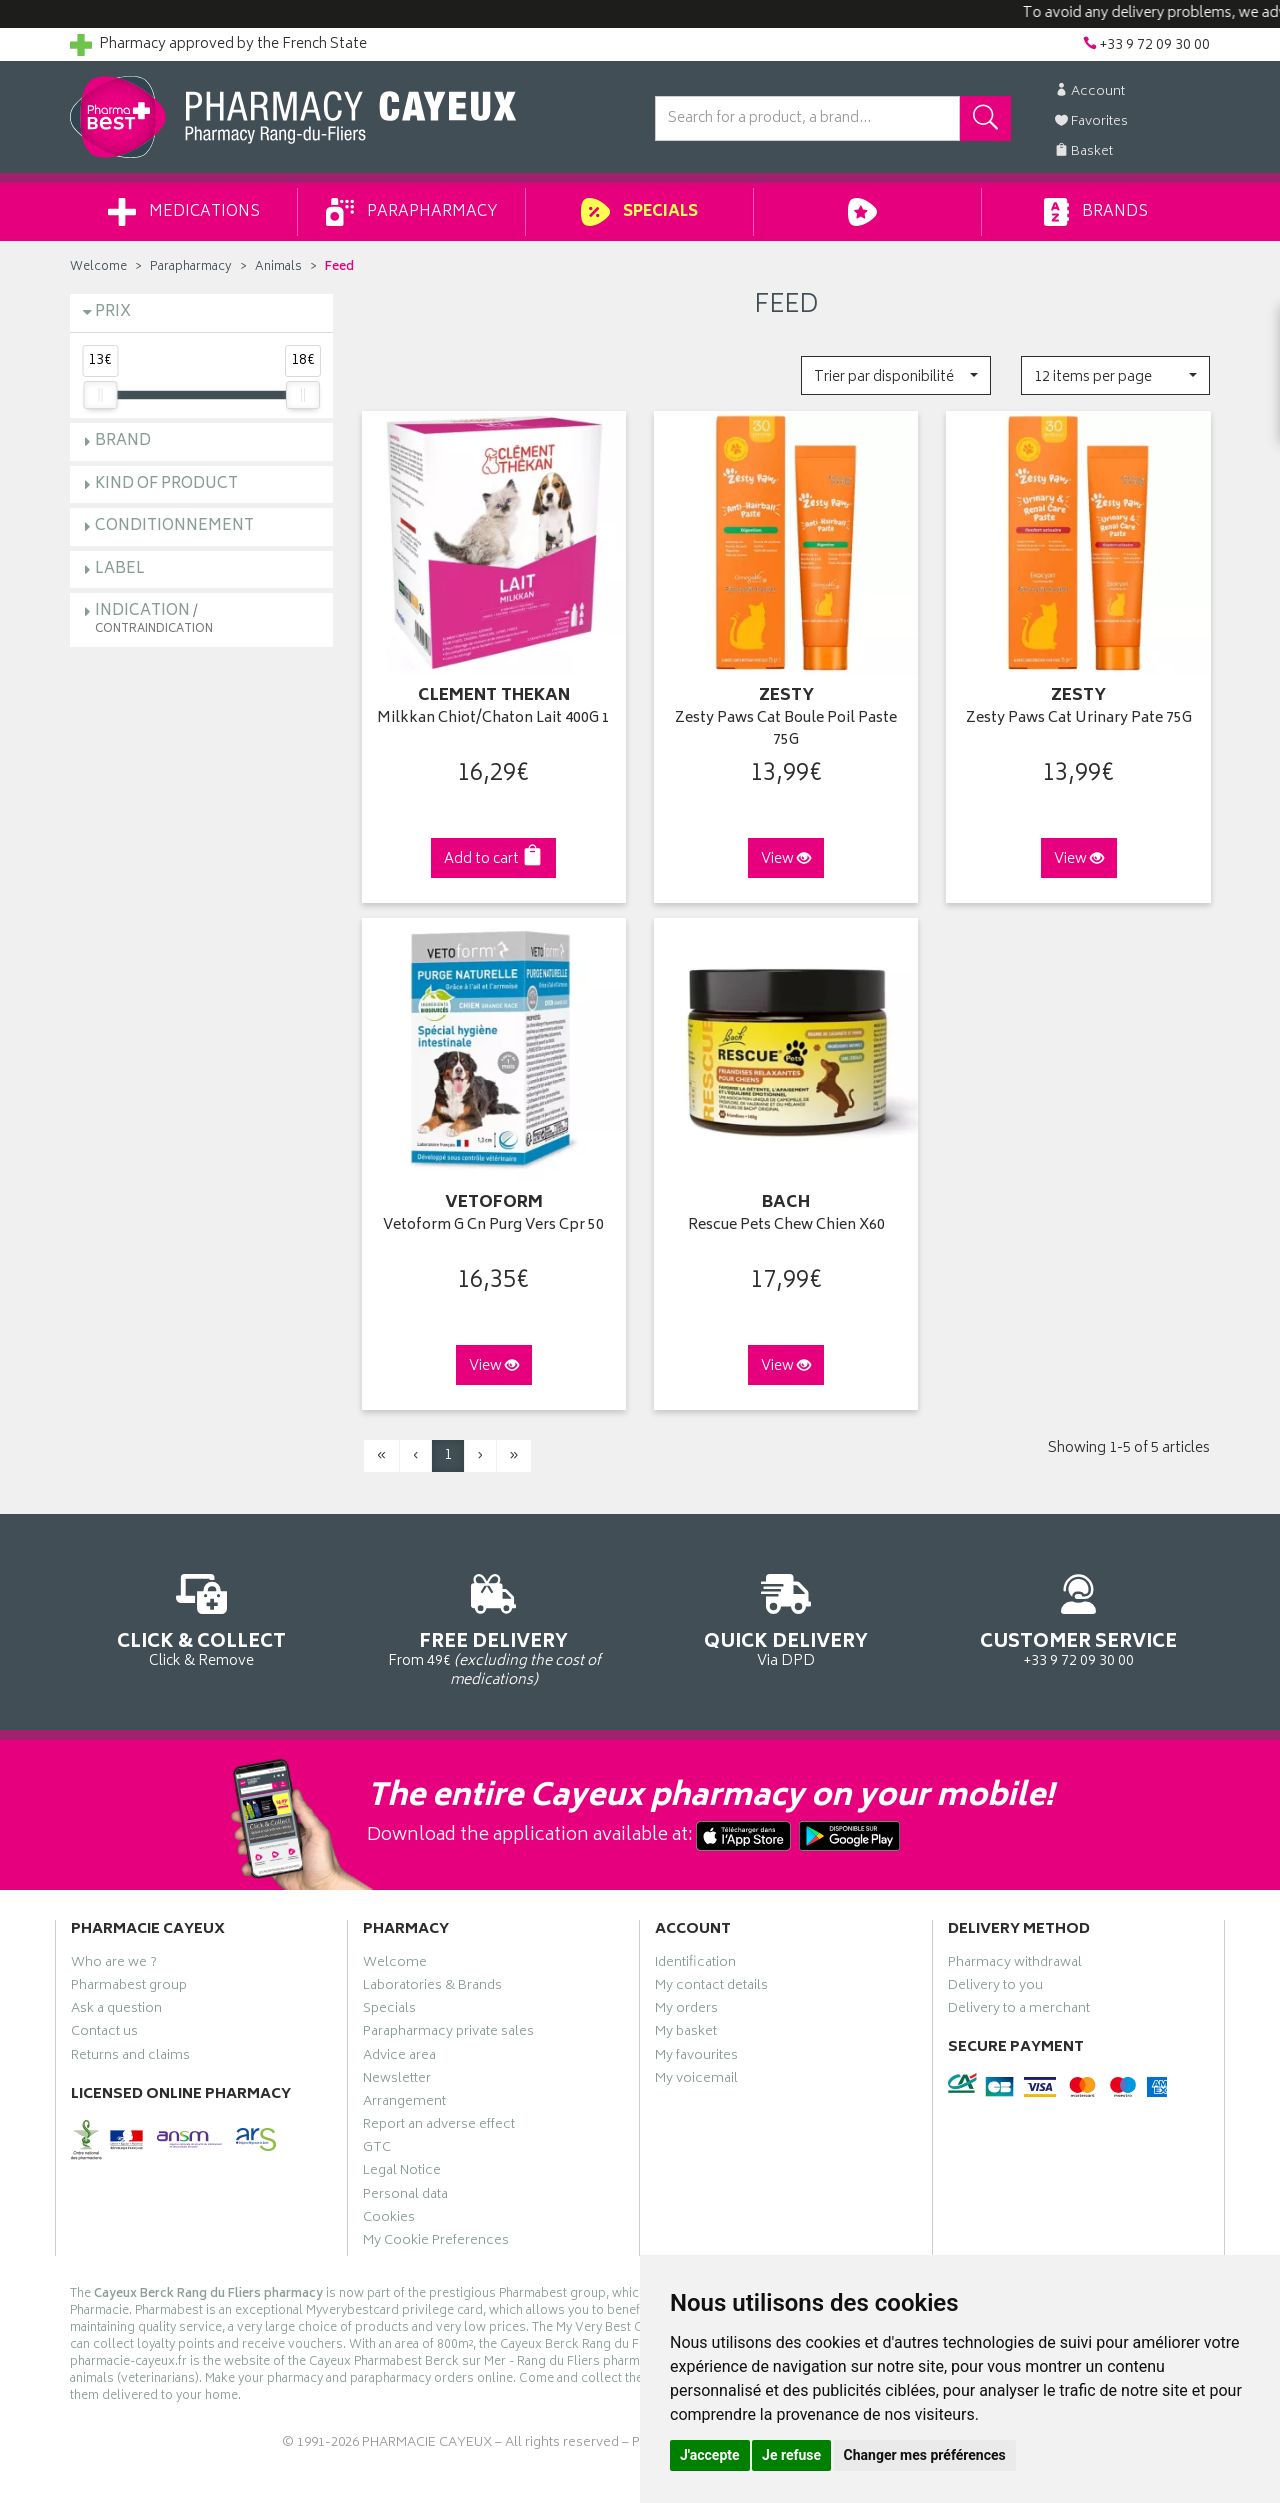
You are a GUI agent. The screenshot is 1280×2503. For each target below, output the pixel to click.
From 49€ (494, 1627)
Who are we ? (114, 1965)
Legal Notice (402, 2173)
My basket (686, 2034)
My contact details (711, 1988)
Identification (695, 1965)
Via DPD (786, 1617)
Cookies (389, 2220)
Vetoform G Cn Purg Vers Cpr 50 (493, 1226)
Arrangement (404, 2104)
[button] (895, 375)
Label (120, 569)
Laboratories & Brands (432, 1988)
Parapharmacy (412, 212)
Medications (184, 212)
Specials (639, 212)
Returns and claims (130, 2058)
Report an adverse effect (439, 2127)
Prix (113, 312)
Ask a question (116, 2011)
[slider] (100, 395)
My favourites (696, 2058)
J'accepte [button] (710, 2455)
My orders (686, 2011)
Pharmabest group (129, 1988)
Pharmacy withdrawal (1015, 1965)
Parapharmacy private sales (448, 2034)
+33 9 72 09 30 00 (1079, 1617)
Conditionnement (174, 526)
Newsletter (397, 2081)
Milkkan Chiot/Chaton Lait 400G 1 (493, 719)
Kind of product (166, 484)
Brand (123, 441)
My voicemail (696, 2081)
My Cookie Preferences (436, 2243)
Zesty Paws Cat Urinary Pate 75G (1079, 719)
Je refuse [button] (791, 2455)
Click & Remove (201, 1617)
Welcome (98, 267)
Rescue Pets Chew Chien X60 (786, 1226)
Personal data (405, 2197)
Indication (154, 618)
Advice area (399, 2058)
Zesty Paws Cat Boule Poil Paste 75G (786, 730)
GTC (377, 2150)
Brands (1095, 212)
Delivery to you (995, 1988)
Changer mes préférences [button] (925, 2455)
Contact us (104, 2034)
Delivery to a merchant (1019, 2011)
